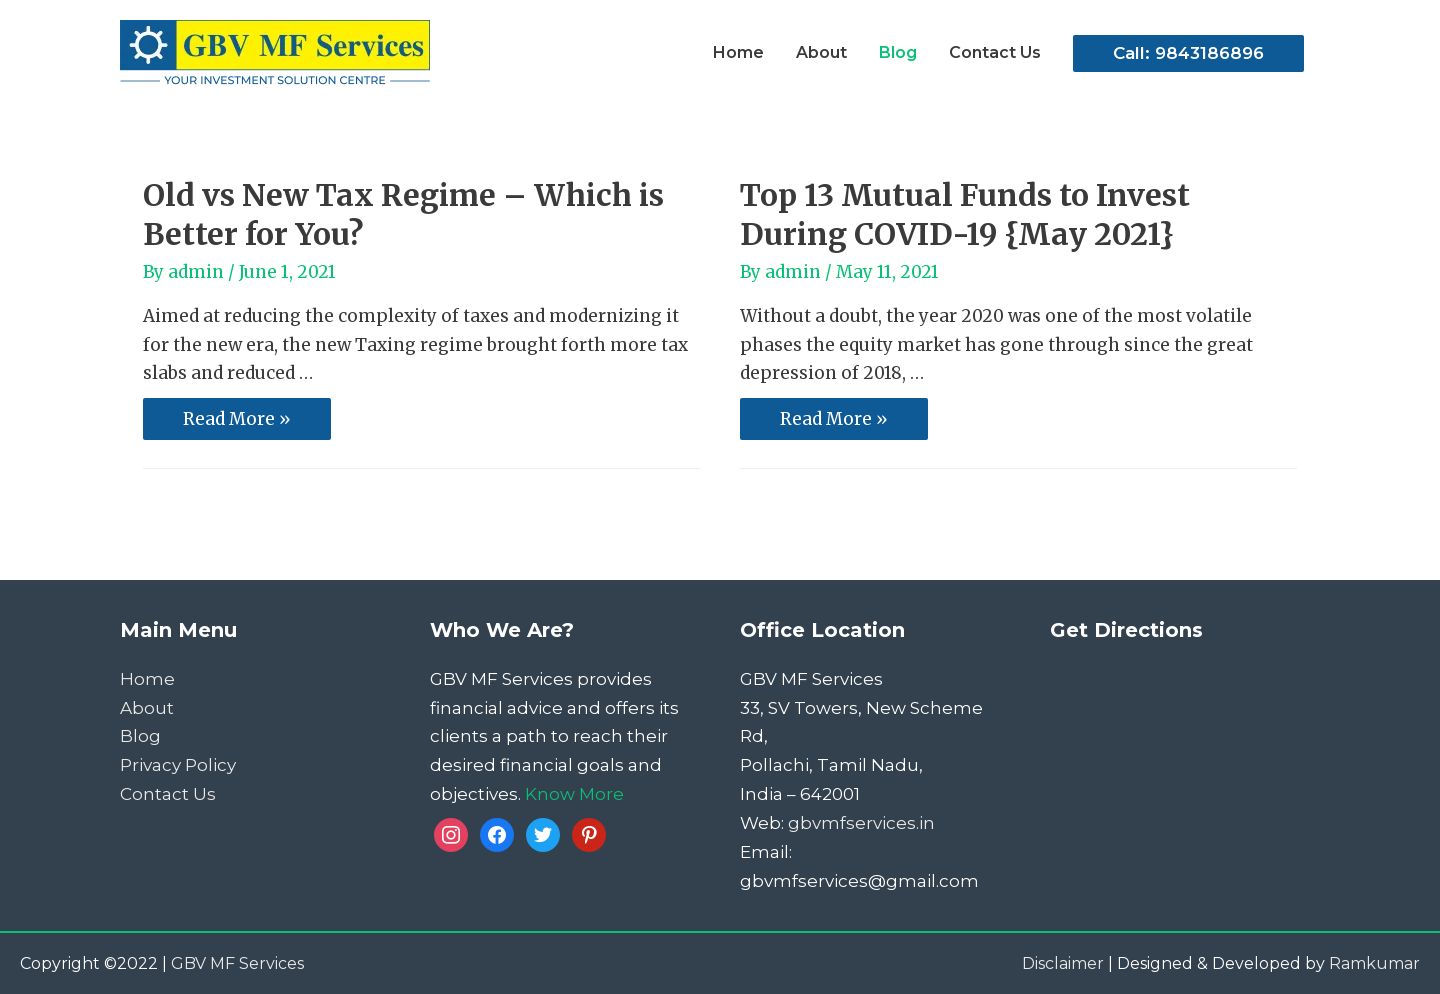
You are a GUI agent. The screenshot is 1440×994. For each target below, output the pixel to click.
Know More (574, 794)
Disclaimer (1063, 963)
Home (147, 679)
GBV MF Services (237, 963)
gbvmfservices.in (861, 823)
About (147, 708)
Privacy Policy (178, 765)
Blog (140, 736)
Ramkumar (1374, 963)
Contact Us (168, 794)
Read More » (236, 420)
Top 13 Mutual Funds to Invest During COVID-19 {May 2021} (965, 214)
